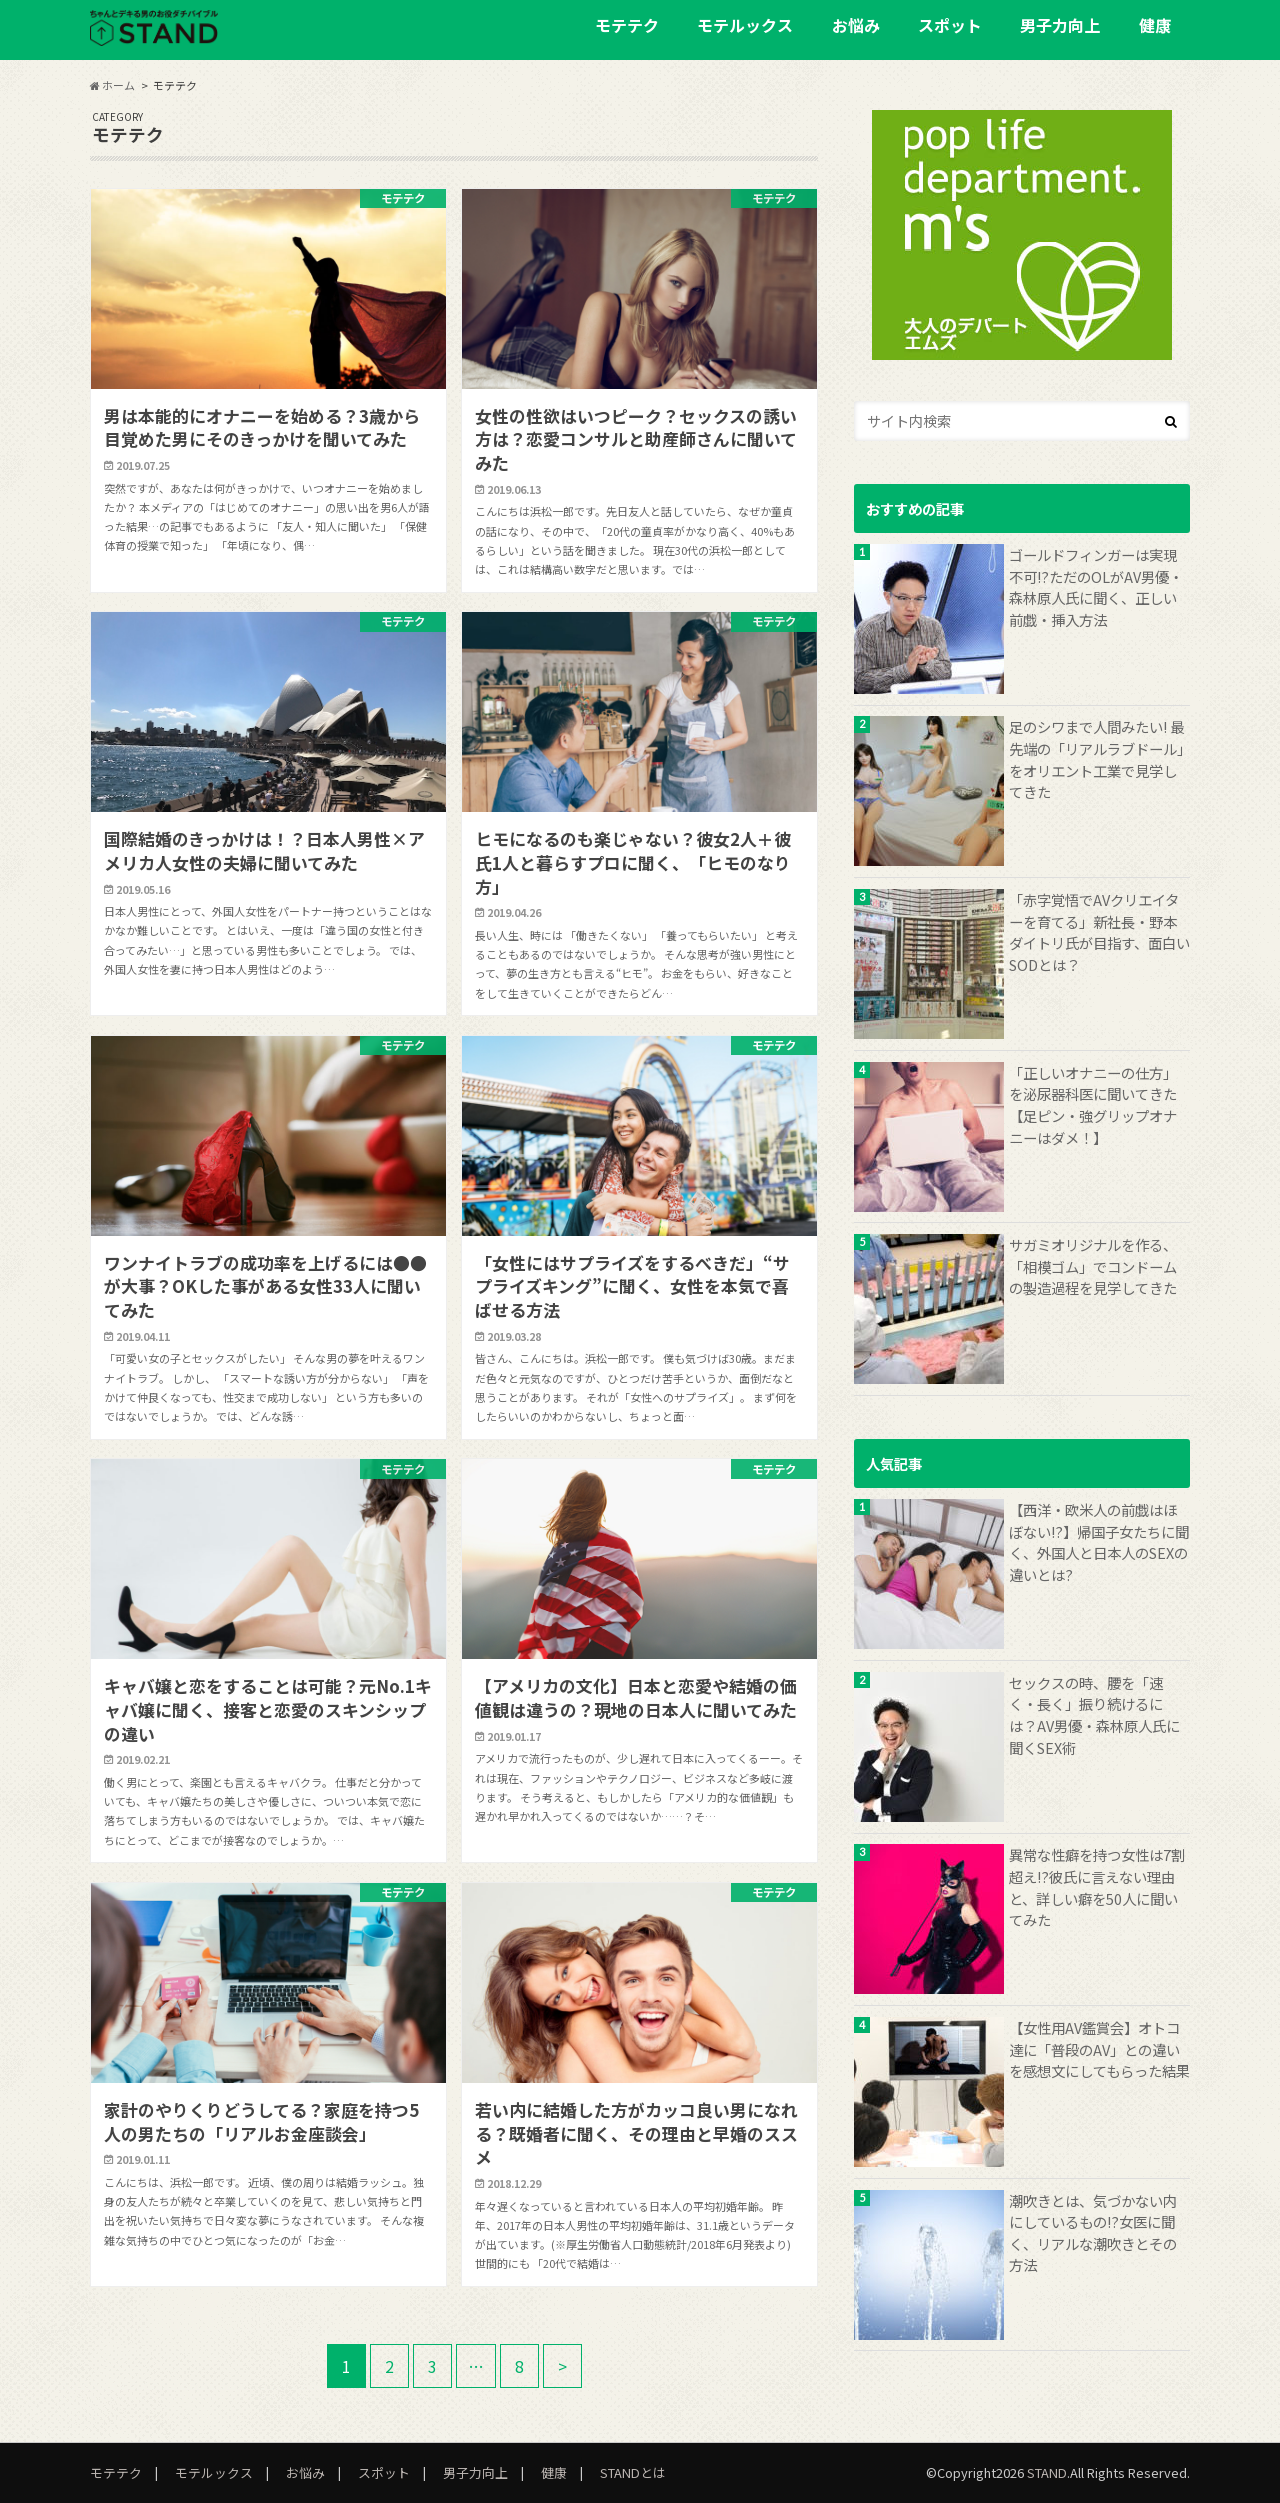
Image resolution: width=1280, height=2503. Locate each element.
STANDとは (633, 2472)
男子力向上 (1060, 25)
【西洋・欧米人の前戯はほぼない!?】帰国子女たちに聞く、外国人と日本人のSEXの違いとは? (1099, 1542)
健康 (1155, 25)
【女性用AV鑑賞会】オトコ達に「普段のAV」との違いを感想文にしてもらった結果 (1099, 2049)
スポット (950, 25)
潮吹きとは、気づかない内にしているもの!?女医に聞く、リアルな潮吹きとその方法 (1093, 2233)
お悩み (856, 25)
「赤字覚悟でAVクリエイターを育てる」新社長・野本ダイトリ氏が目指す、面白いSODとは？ (1099, 932)
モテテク (627, 25)
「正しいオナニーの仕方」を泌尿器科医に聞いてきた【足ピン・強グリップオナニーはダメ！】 (1093, 1105)
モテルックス (745, 25)
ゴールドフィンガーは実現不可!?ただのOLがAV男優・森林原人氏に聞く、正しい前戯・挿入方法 (1096, 587)
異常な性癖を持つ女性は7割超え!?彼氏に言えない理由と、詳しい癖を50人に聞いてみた (1097, 1887)
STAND (1047, 2472)
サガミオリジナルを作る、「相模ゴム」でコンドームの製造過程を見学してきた (1093, 1266)
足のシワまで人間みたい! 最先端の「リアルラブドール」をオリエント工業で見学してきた (1096, 759)
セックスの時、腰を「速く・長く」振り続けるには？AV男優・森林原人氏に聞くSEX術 (1094, 1715)
